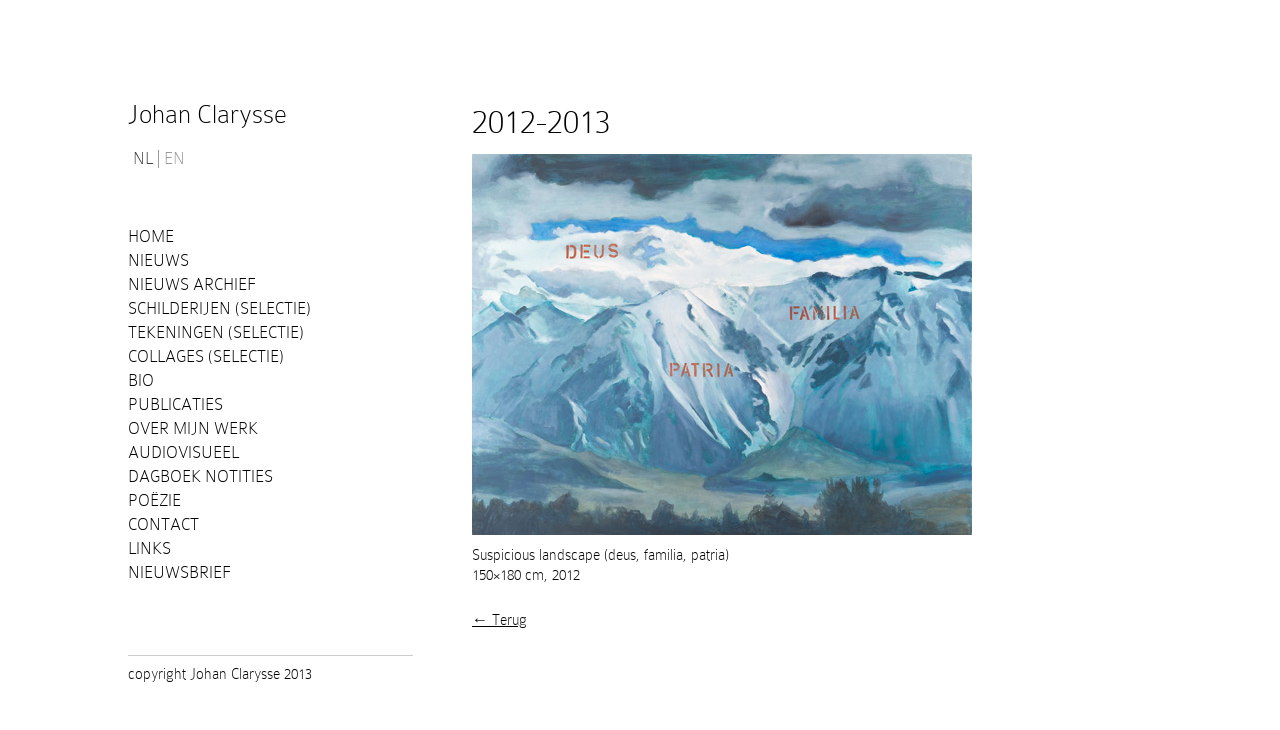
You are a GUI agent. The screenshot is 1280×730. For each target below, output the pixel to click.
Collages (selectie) (206, 356)
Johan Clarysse (207, 114)
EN (174, 159)
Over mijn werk (193, 428)
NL (143, 159)
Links (149, 548)
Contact (163, 524)
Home (151, 236)
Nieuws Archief (192, 284)
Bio (141, 380)
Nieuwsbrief (179, 572)
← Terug (499, 620)
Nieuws (158, 260)
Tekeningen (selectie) (216, 332)
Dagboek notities (200, 476)
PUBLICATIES (175, 404)
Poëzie (154, 500)
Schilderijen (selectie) (219, 308)
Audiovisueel (183, 452)
